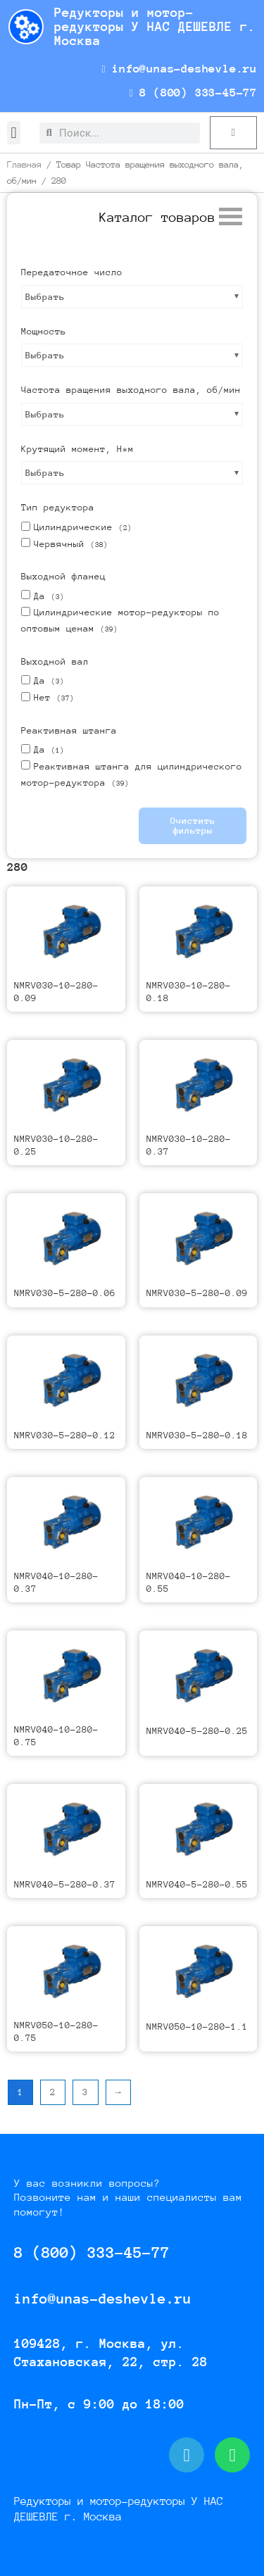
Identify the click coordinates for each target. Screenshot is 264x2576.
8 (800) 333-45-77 (193, 92)
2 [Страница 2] (53, 2092)
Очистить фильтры (192, 825)
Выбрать (45, 296)
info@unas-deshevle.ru (179, 68)
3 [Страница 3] (85, 2092)
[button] (13, 132)
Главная (24, 164)
